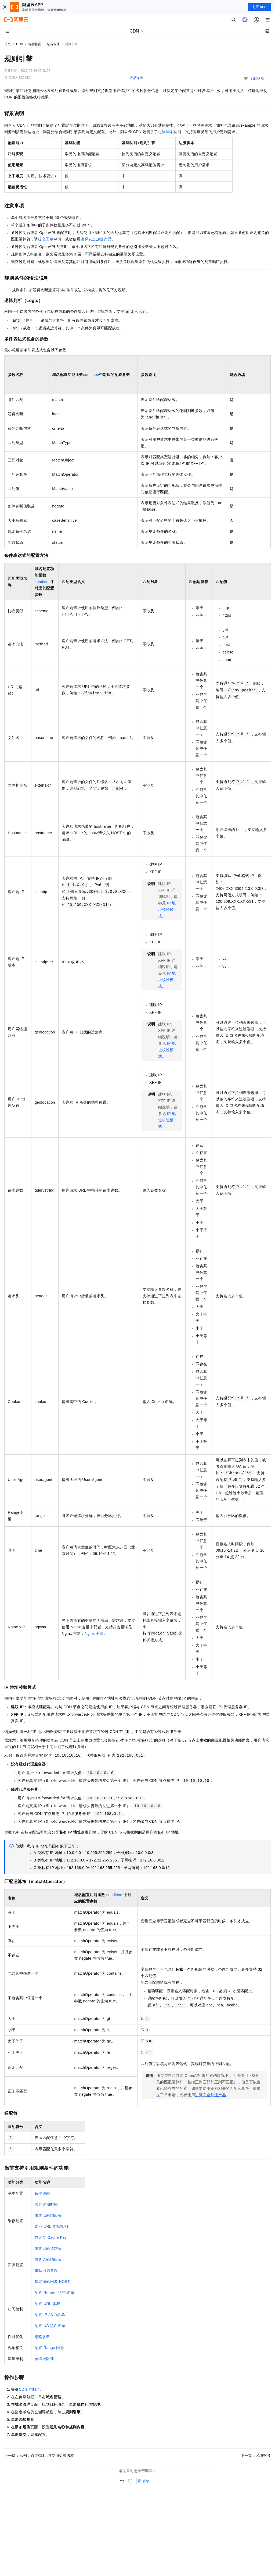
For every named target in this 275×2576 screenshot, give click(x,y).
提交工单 (46, 239)
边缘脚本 (166, 132)
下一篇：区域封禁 (256, 2455)
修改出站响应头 (48, 2215)
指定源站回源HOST (52, 2281)
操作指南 (34, 44)
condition (91, 374)
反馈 (143, 2481)
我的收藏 (257, 78)
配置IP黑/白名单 (50, 2314)
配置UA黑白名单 (50, 2325)
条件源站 (42, 2193)
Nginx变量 (94, 1633)
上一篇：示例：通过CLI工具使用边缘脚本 (39, 2455)
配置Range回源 (49, 2348)
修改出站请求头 (48, 2248)
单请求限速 (44, 2359)
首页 (7, 44)
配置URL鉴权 (47, 2303)
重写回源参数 (46, 2270)
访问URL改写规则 (51, 2226)
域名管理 (53, 44)
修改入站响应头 (48, 2259)
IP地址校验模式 (167, 909)
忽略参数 (42, 2337)
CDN (19, 44)
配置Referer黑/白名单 (55, 2292)
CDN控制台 (29, 2389)
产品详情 (136, 78)
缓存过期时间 (46, 2204)
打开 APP (259, 7)
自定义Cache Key (51, 2237)
